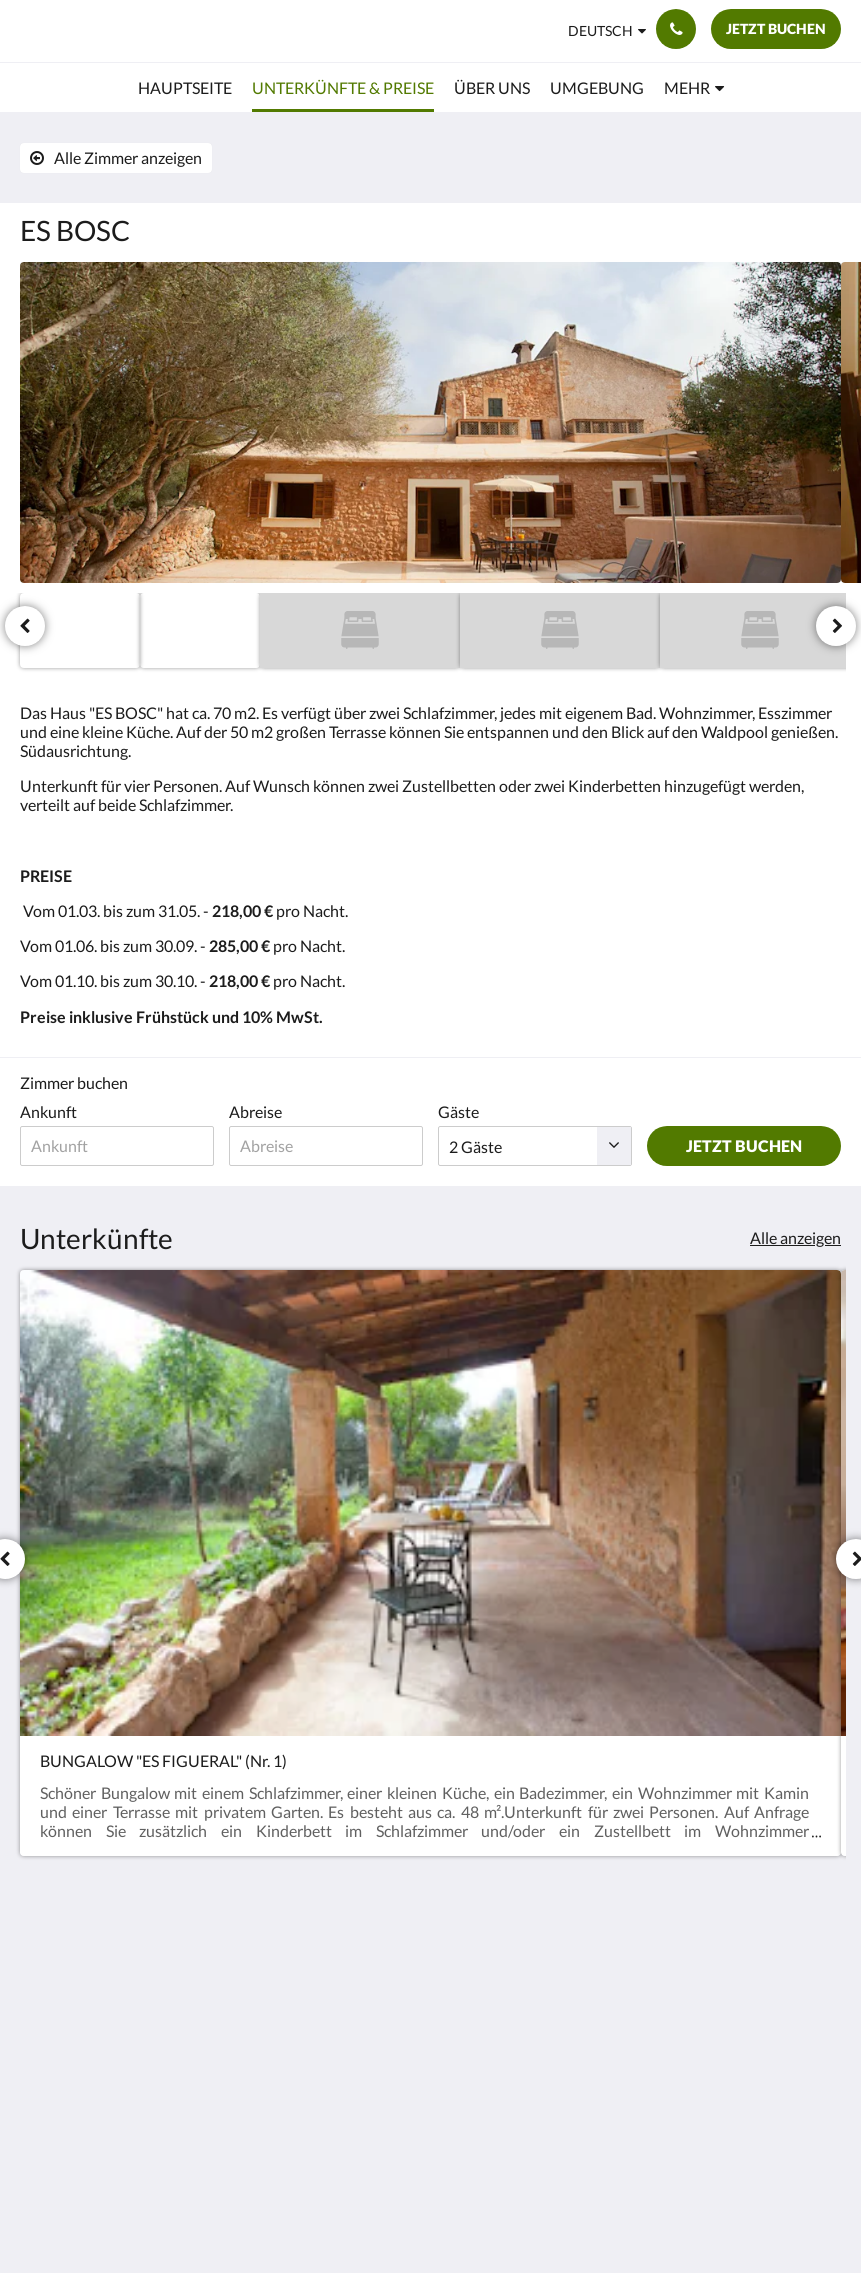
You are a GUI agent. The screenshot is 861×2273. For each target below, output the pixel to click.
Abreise (255, 1111)
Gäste (458, 1111)
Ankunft (48, 1111)
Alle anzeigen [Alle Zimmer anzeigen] (795, 1237)
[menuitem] (185, 88)
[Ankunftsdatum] (117, 1146)
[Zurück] (25, 626)
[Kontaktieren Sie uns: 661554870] (676, 29)
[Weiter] (836, 626)
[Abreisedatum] (326, 1146)
